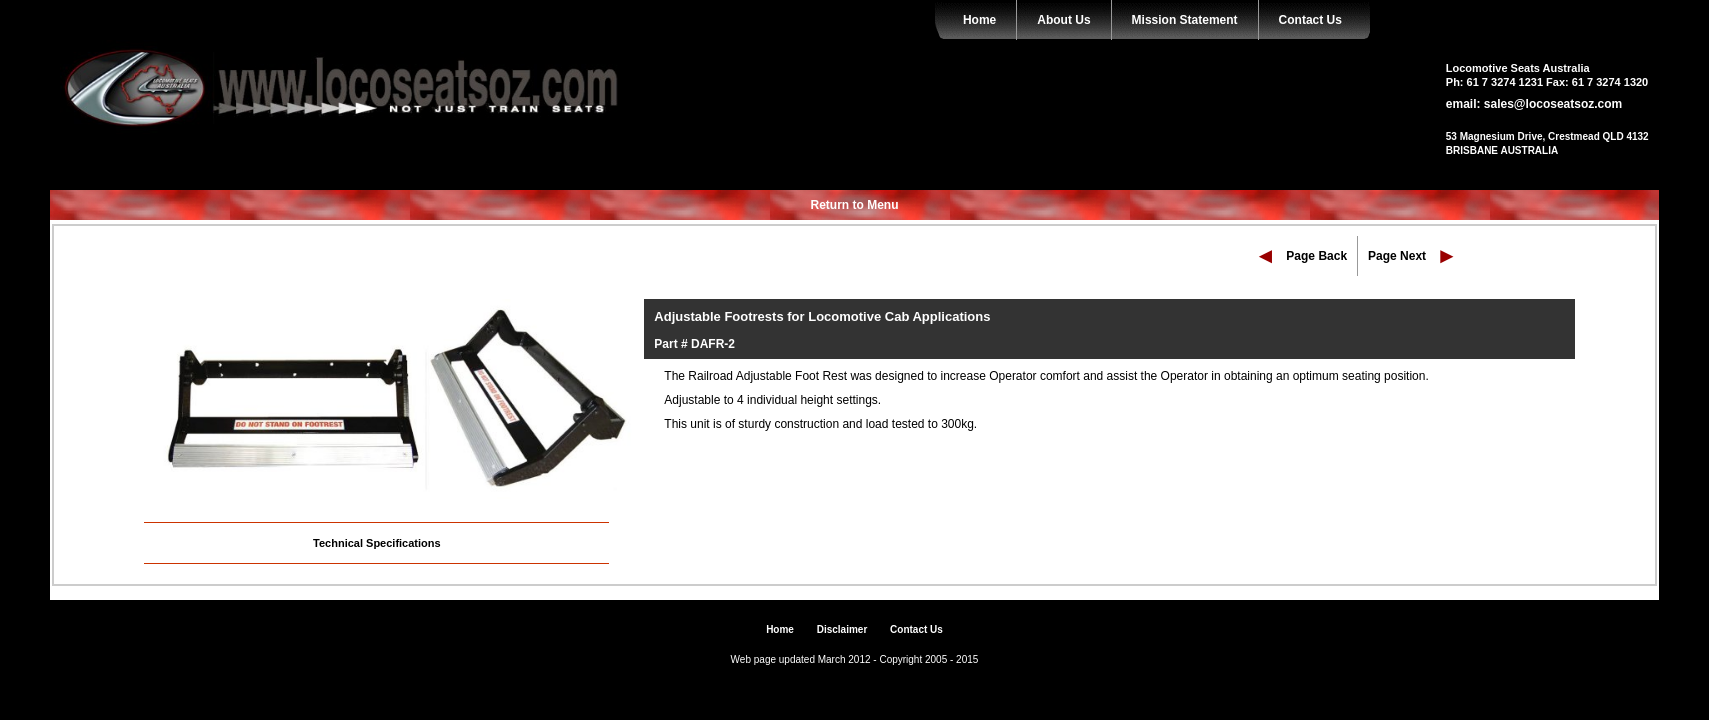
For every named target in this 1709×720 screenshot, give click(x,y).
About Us (1063, 20)
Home (979, 20)
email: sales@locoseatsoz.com (1534, 104)
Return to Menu (855, 205)
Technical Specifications (377, 543)
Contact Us (1310, 20)
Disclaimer (842, 629)
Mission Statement (1185, 20)
